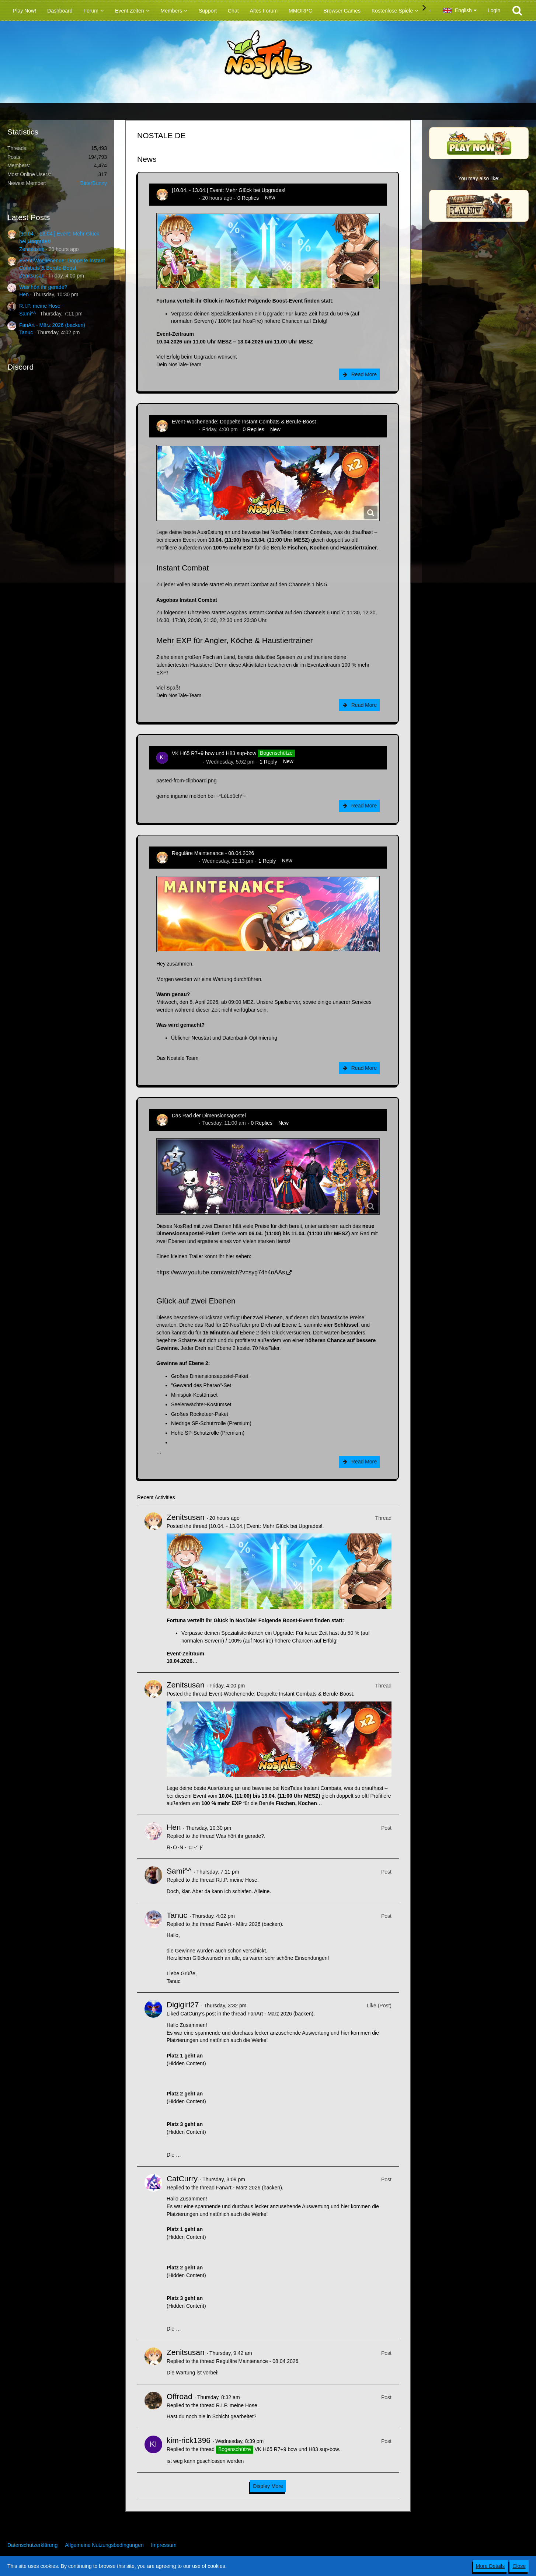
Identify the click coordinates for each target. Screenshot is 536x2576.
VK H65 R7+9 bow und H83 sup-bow (214, 753)
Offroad (179, 2396)
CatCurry (182, 2178)
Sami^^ (27, 314)
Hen (24, 294)
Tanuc (26, 332)
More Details (490, 2566)
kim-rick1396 (186, 762)
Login (494, 10)
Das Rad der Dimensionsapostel (209, 1115)
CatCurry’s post (198, 2014)
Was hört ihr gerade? (43, 287)
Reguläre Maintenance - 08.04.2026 (213, 853)
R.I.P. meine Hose (39, 306)
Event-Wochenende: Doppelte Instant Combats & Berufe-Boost (244, 422)
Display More (268, 2486)
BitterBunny (93, 183)
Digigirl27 (183, 2004)
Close (519, 2566)
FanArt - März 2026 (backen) (52, 325)
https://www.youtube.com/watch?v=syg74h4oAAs (220, 1272)
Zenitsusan (31, 249)
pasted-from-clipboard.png (186, 780)
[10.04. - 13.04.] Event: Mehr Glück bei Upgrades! (228, 190)
